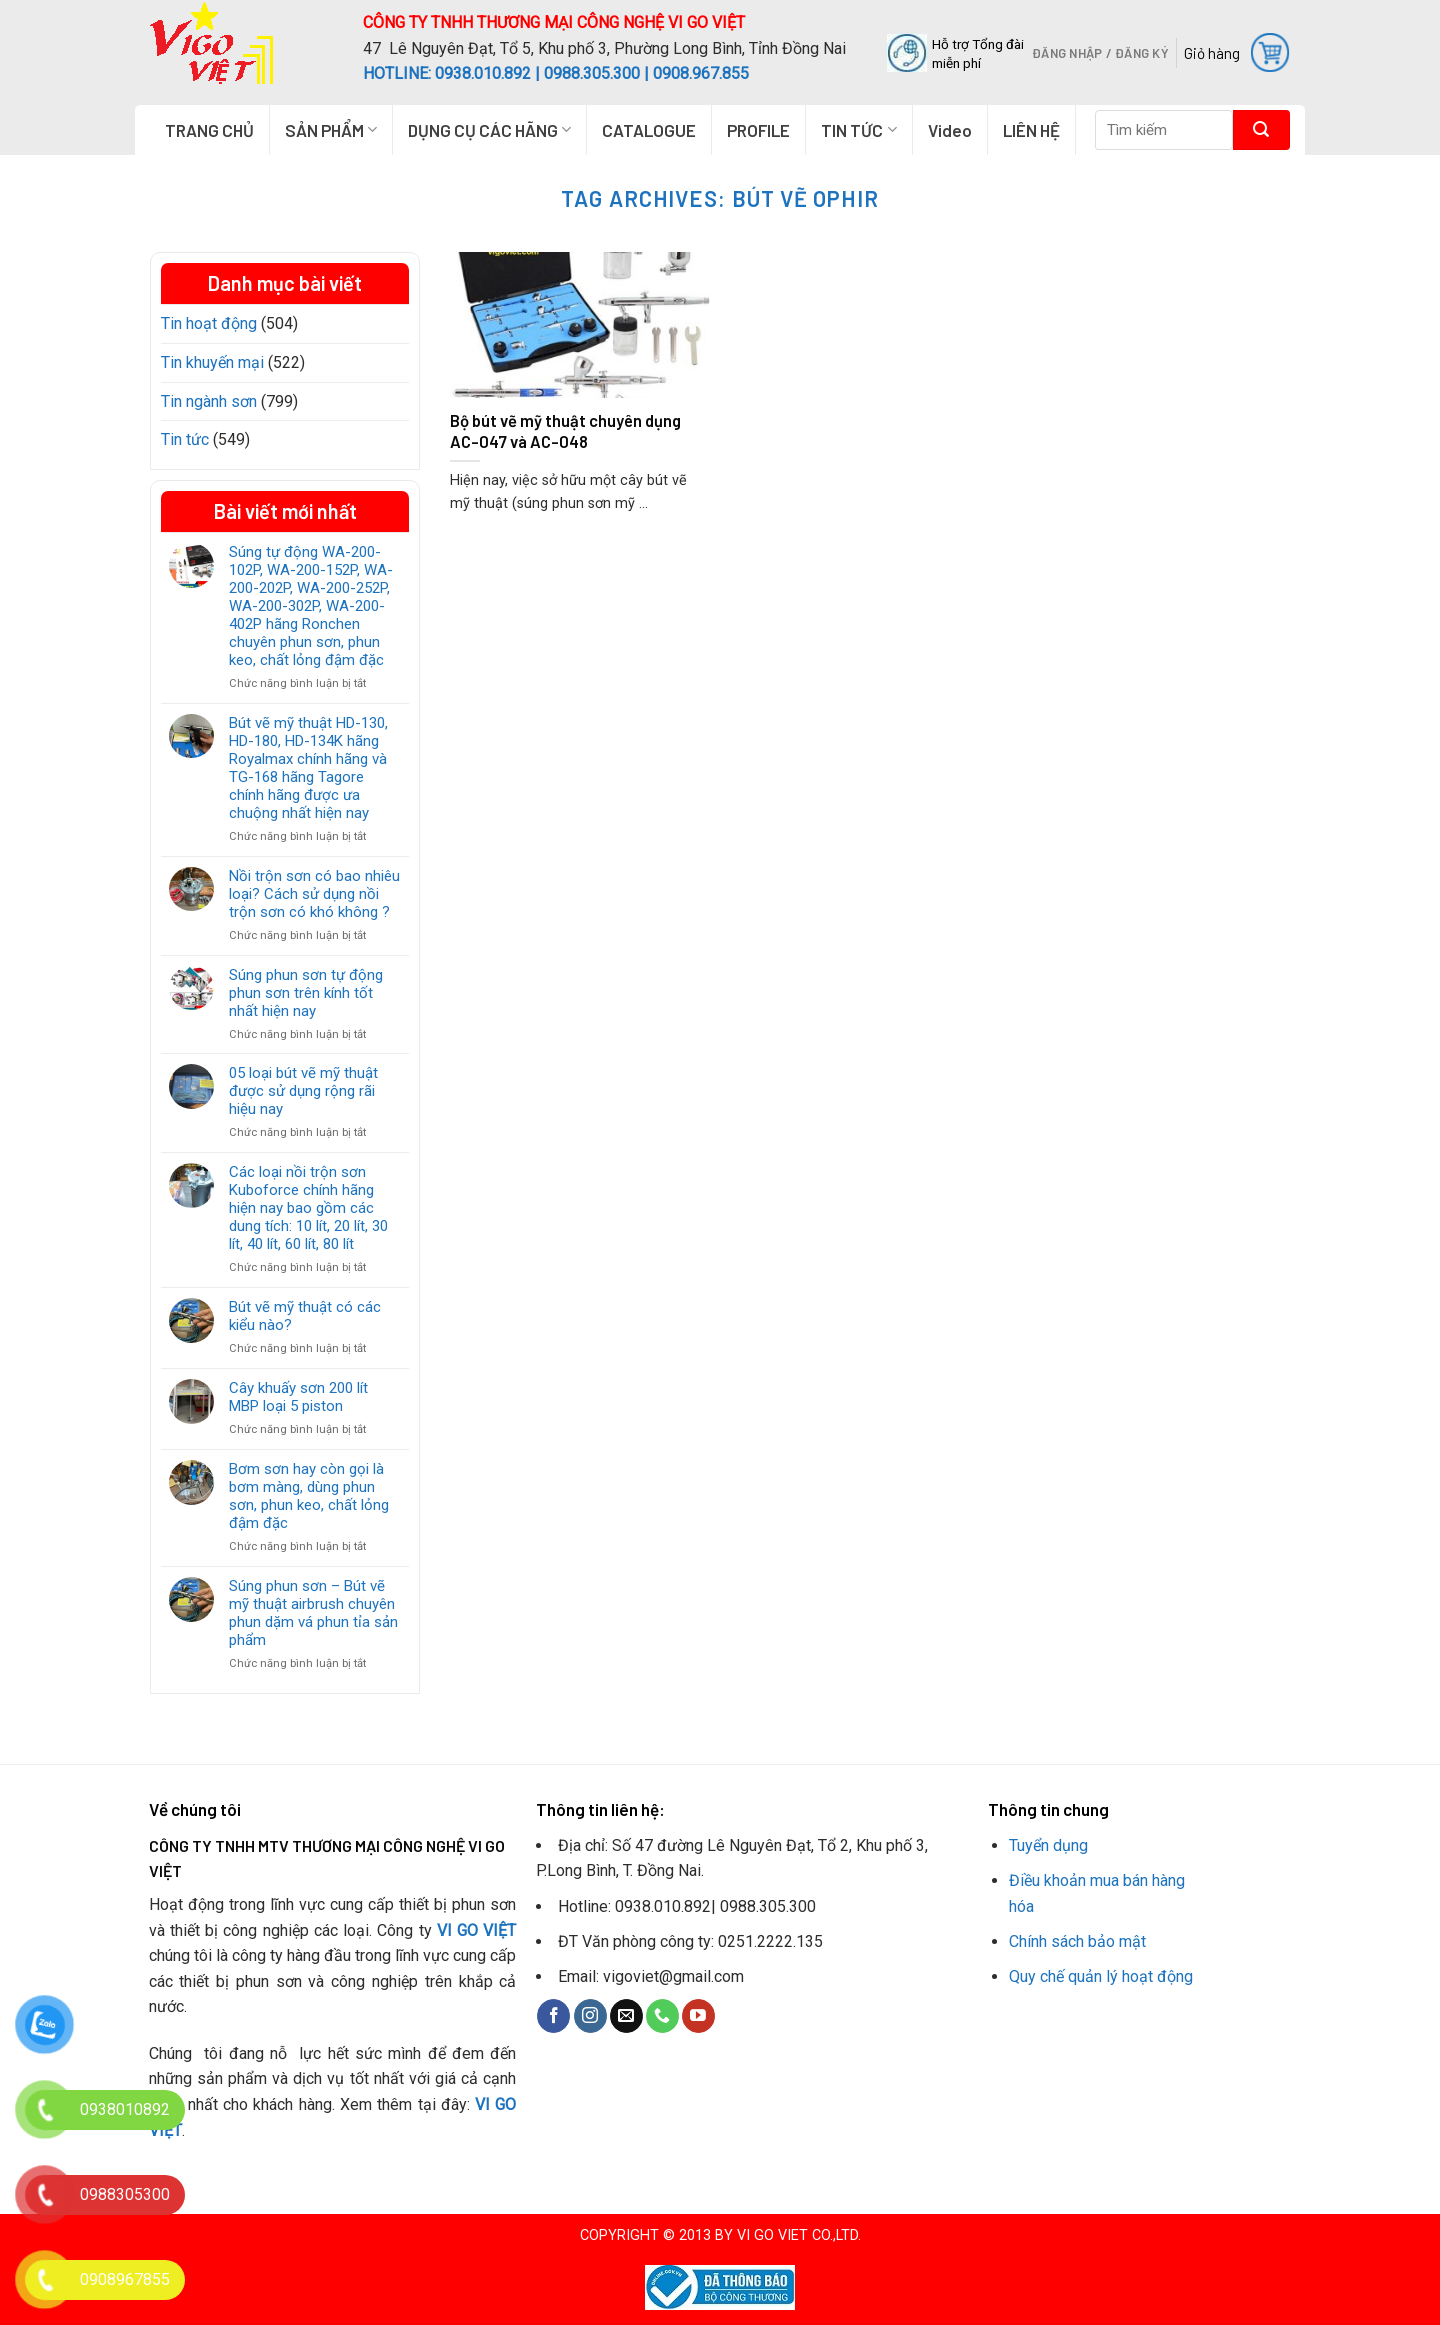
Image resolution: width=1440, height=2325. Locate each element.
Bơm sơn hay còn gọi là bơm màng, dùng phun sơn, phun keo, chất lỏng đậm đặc (309, 1496)
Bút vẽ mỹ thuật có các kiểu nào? (305, 1316)
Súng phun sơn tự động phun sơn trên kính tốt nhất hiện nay (306, 993)
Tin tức (185, 439)
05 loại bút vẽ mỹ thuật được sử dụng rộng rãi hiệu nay (303, 1091)
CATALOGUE (649, 130)
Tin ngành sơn (209, 401)
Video (950, 130)
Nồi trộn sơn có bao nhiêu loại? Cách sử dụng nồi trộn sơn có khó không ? (314, 894)
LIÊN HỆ (1031, 130)
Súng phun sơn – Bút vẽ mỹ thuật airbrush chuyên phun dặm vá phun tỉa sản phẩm (313, 1613)
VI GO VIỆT (477, 1930)
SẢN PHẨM (331, 130)
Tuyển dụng (1048, 1845)
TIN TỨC (858, 130)
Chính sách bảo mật (1077, 1941)
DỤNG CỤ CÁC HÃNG (489, 130)
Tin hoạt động (209, 323)
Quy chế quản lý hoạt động (1101, 1976)
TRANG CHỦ (209, 130)
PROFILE (758, 130)
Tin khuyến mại (212, 362)
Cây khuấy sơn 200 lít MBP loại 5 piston (298, 1397)
